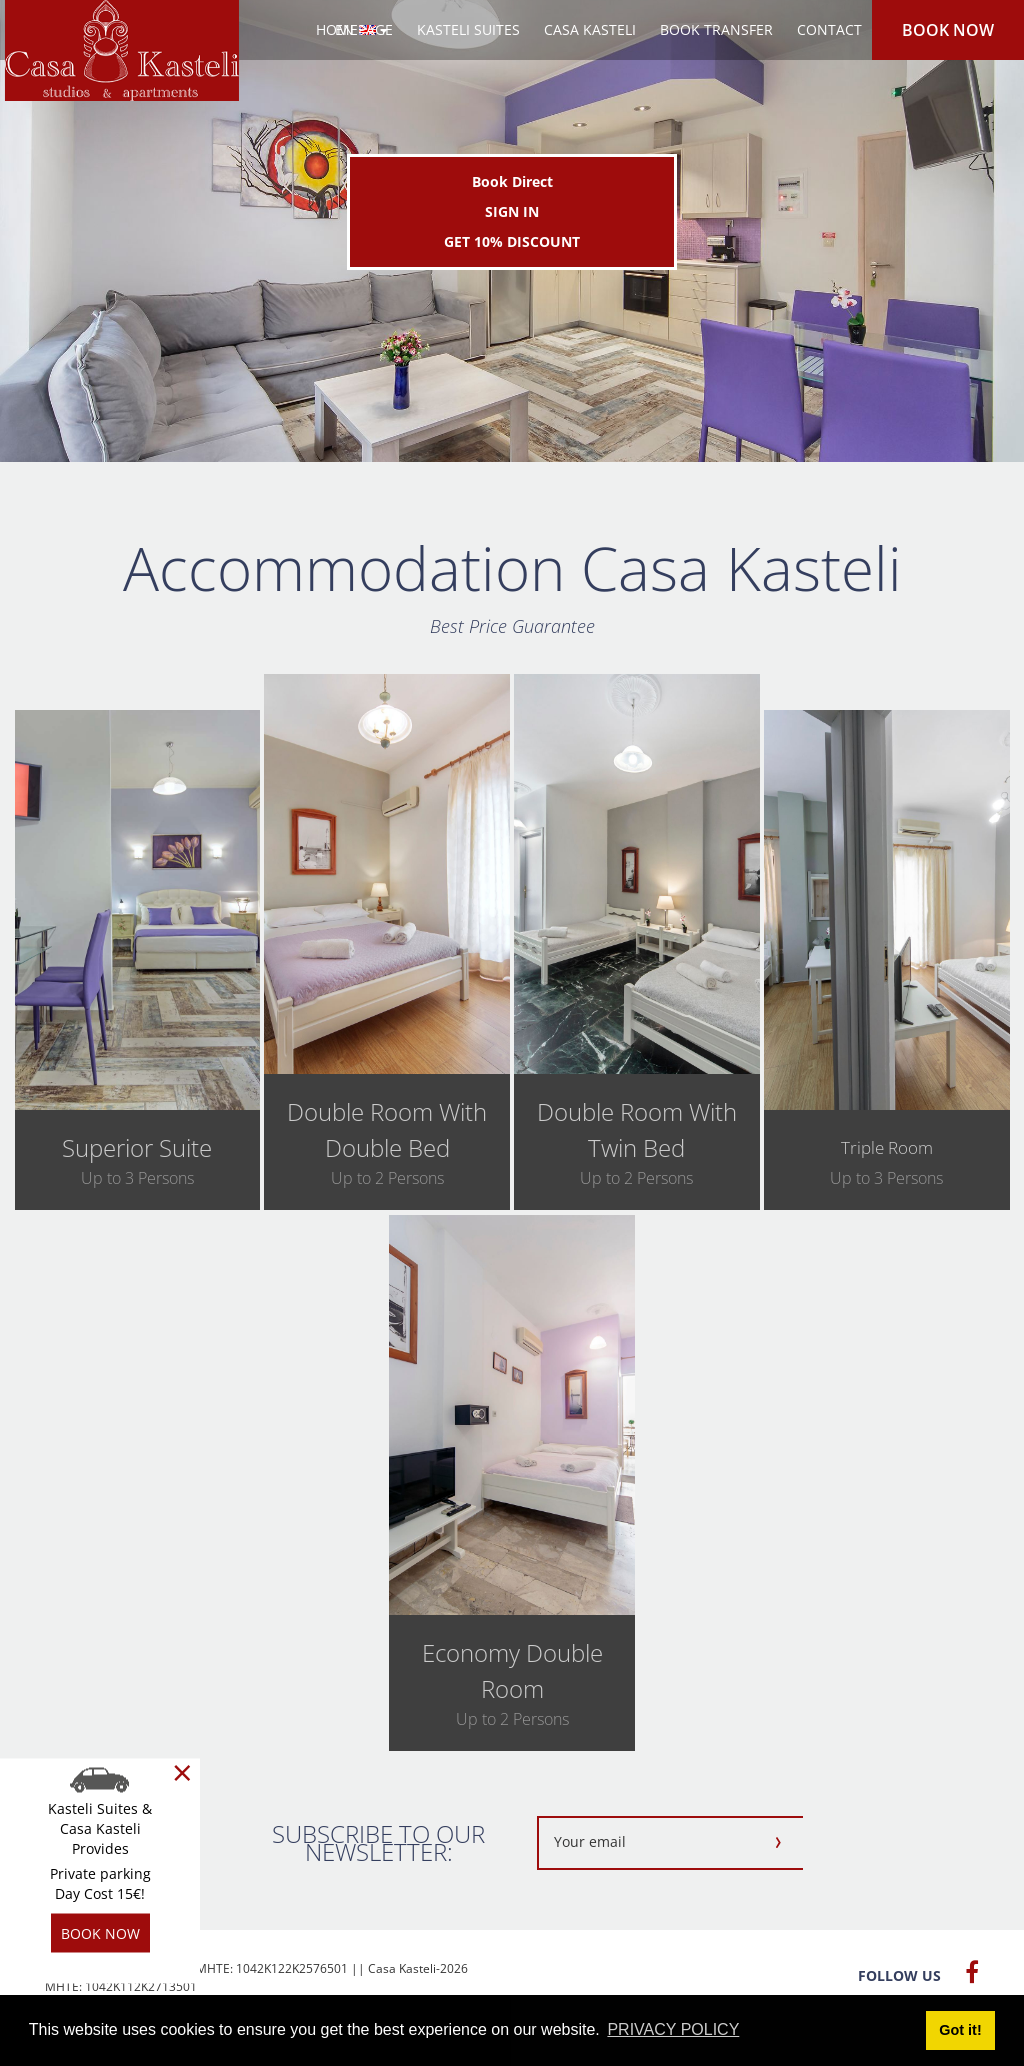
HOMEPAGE (354, 29)
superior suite (137, 1147)
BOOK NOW (948, 30)
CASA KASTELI (590, 29)
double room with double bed (387, 1129)
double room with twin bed (637, 1129)
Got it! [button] (960, 2030)
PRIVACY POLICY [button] (673, 2029)
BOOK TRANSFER (716, 29)
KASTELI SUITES (468, 29)
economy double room (512, 1670)
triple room (887, 1147)
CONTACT (829, 29)
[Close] (182, 1773)
